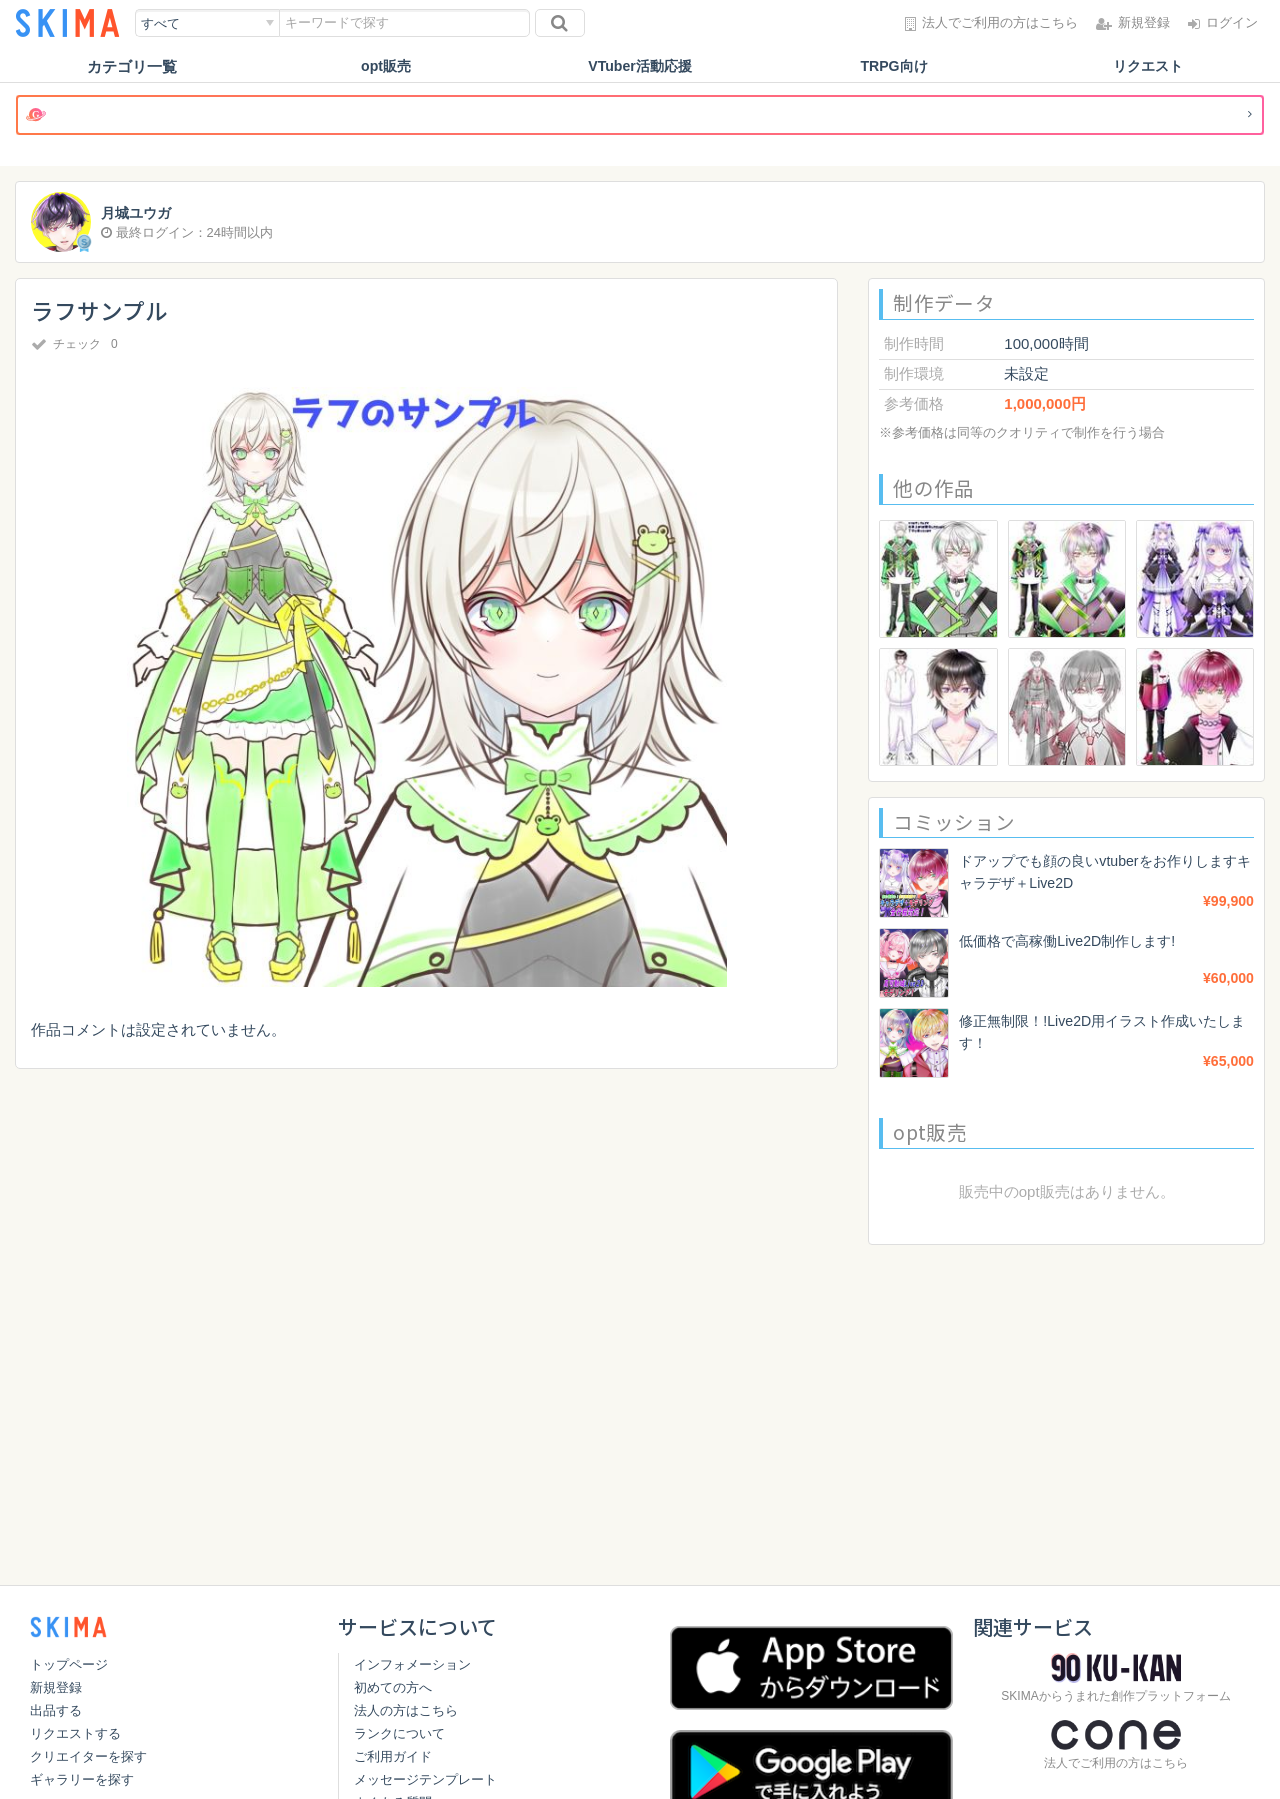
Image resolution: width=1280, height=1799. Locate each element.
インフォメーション (412, 1664)
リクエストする (75, 1733)
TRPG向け (894, 66)
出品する (56, 1710)
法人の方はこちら (406, 1710)
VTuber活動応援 (640, 66)
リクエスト (1148, 66)
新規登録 (56, 1687)
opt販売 (385, 66)
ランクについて (399, 1733)
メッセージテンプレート (425, 1779)
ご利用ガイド (393, 1756)
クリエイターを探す (88, 1756)
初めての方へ (393, 1687)
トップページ (69, 1664)
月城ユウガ (138, 213)
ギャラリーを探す (82, 1779)
